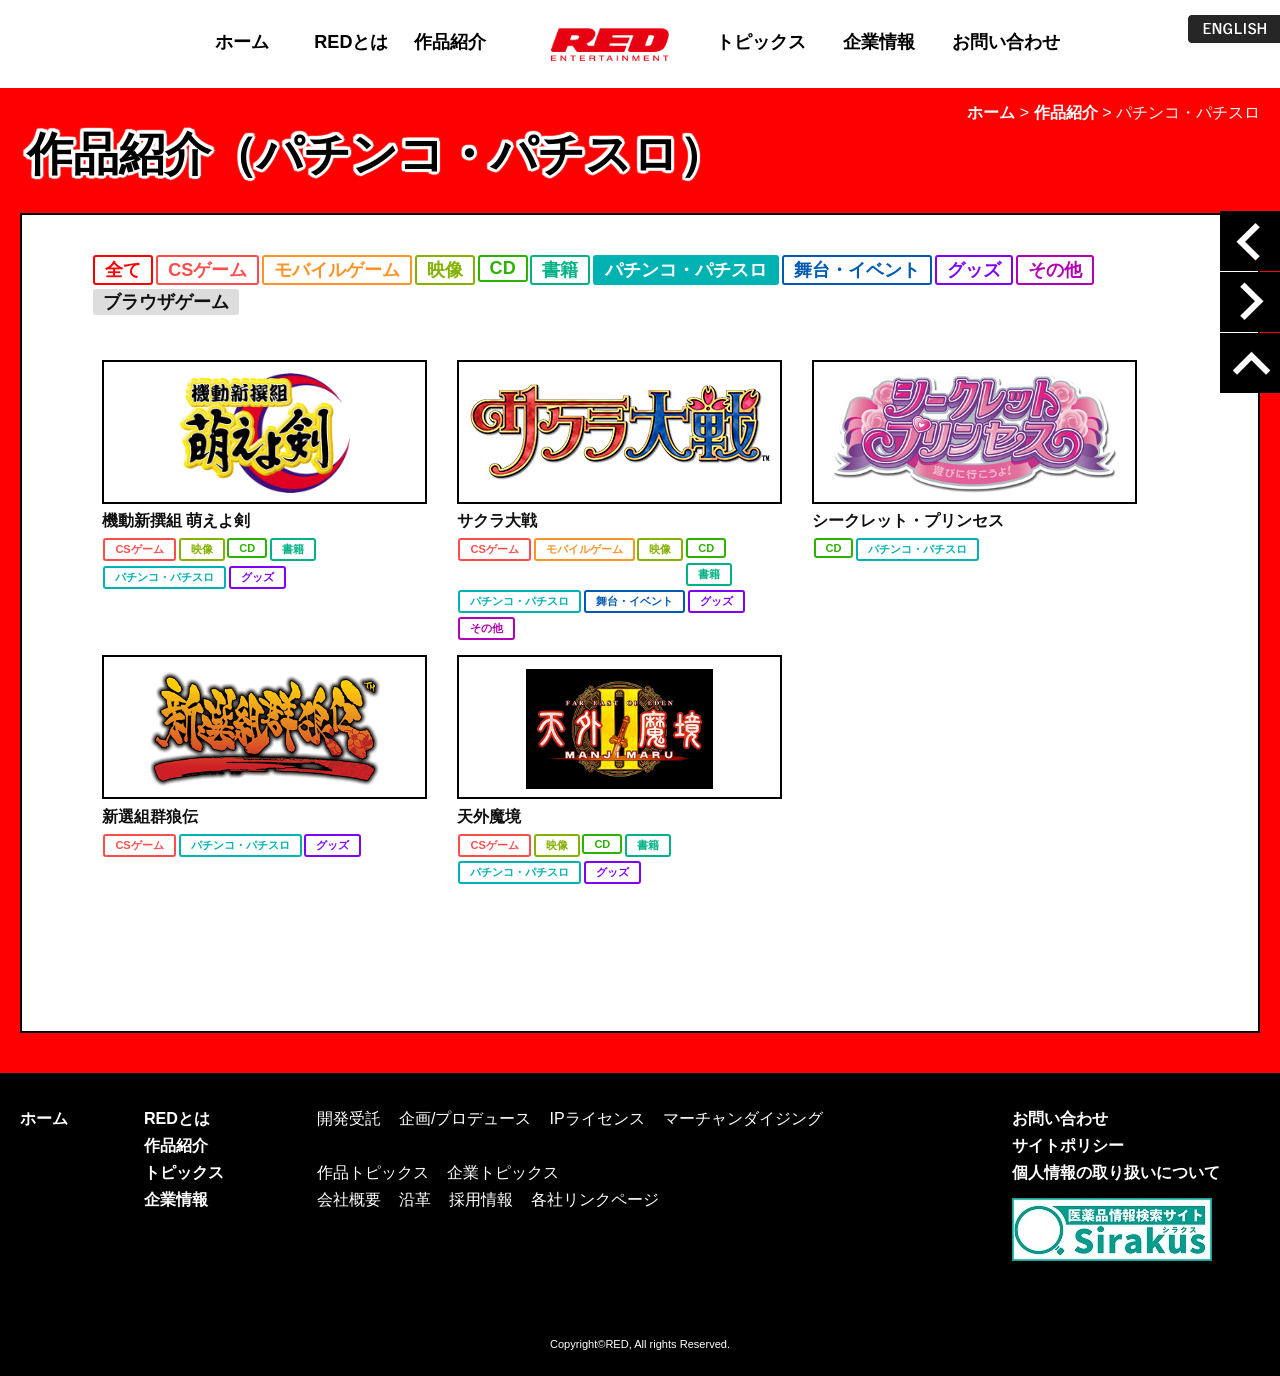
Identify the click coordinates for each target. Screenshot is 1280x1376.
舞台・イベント (857, 270)
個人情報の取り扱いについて (1116, 1172)
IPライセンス (596, 1118)
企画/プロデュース (465, 1118)
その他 (1055, 270)
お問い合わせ (1006, 42)
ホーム (242, 42)
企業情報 (879, 42)
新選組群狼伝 (150, 816)
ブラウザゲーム (166, 302)
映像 (445, 270)
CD (503, 268)
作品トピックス (373, 1172)
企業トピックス (503, 1172)
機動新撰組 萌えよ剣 (176, 520)
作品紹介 (450, 42)
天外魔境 (489, 816)
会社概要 (349, 1199)
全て (123, 270)
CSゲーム (207, 270)
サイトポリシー (1068, 1145)
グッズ (974, 270)
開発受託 (349, 1118)
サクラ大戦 (497, 520)
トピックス (761, 42)
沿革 (415, 1199)
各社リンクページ (595, 1199)
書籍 (560, 270)
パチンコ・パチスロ (686, 270)
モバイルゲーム (337, 270)
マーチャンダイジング (743, 1118)
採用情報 (481, 1199)
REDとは (351, 42)
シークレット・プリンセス (908, 520)
